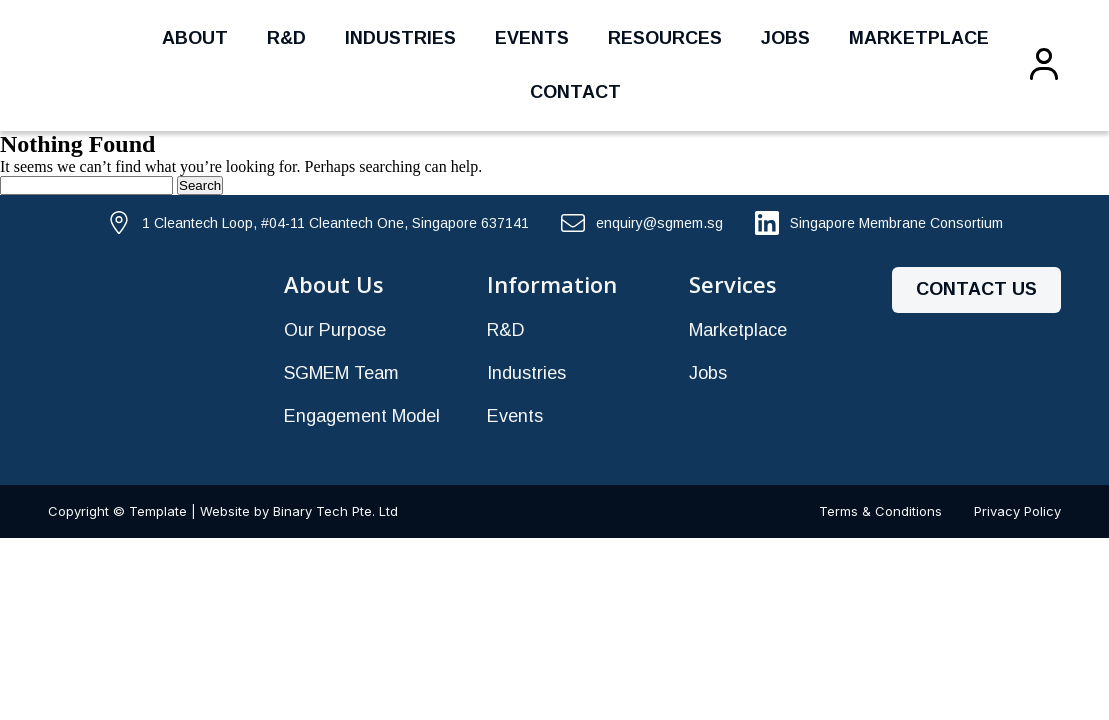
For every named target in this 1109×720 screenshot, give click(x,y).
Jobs (785, 38)
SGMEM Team (341, 373)
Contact (575, 92)
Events (532, 38)
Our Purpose (335, 330)
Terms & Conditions (880, 511)
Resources (665, 38)
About (195, 38)
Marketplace (919, 38)
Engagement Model (362, 416)
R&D (286, 38)
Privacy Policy (1017, 511)
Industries (400, 38)
